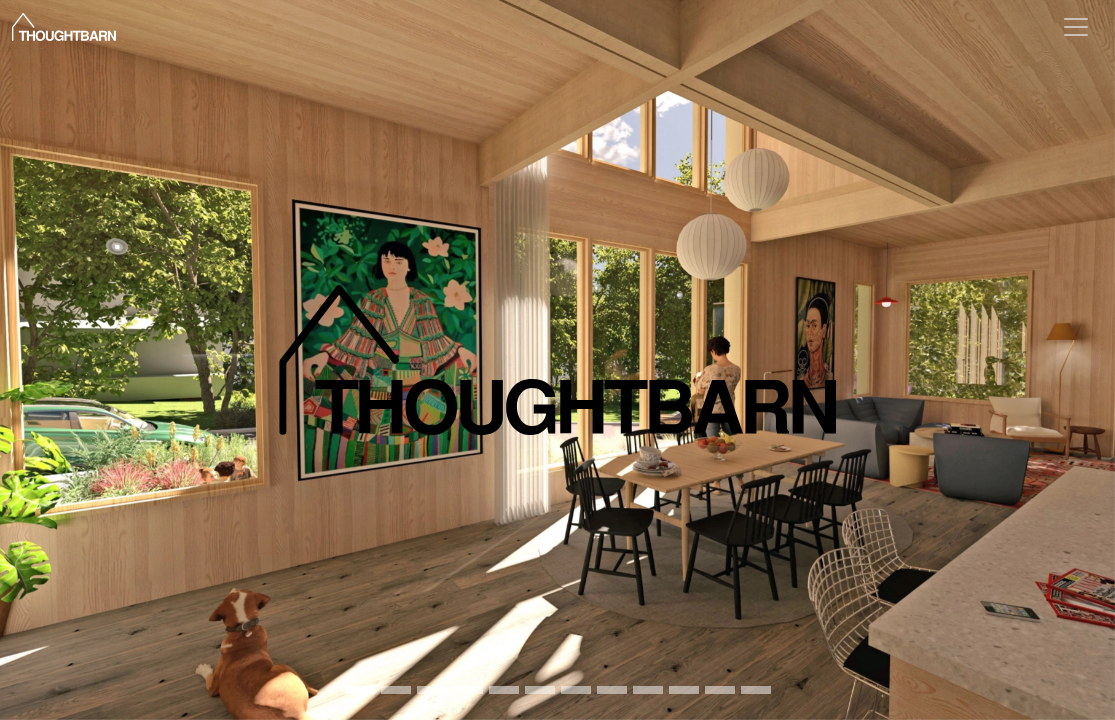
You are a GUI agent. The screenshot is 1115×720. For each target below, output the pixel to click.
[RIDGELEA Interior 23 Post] (360, 690)
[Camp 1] (612, 690)
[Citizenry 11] (684, 690)
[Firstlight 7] (432, 690)
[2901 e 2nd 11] (756, 690)
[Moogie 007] (468, 690)
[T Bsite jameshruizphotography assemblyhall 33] (396, 690)
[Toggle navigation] (1076, 27)
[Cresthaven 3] (540, 690)
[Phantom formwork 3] (576, 690)
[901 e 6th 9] (648, 690)
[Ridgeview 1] (504, 690)
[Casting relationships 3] (720, 690)
